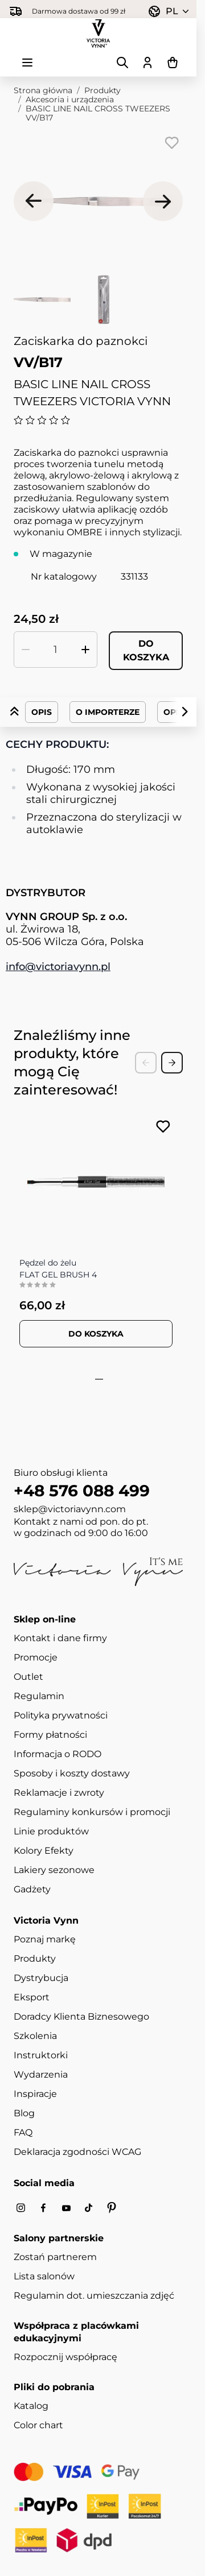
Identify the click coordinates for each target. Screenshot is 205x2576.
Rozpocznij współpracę (65, 2357)
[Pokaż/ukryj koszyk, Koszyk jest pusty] (172, 62)
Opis (41, 712)
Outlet (28, 1676)
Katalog (31, 2405)
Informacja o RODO (57, 1754)
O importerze (108, 712)
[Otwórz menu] (27, 62)
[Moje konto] (147, 62)
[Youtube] (66, 2208)
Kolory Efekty (43, 1850)
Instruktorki (41, 2055)
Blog (24, 2113)
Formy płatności (50, 1734)
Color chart (38, 2425)
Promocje (36, 1657)
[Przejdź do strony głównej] (98, 33)
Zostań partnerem (55, 2257)
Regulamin (39, 1696)
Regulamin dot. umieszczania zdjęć (94, 2295)
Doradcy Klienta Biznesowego (81, 2016)
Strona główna (43, 90)
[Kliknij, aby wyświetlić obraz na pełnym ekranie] (98, 201)
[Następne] (163, 201)
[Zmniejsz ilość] (25, 649)
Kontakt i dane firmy (60, 1638)
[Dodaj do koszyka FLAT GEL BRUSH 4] (96, 1333)
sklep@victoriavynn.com (70, 1509)
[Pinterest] (111, 2208)
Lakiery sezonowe (54, 1870)
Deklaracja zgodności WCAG (77, 2151)
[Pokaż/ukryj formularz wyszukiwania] (122, 62)
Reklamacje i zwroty (59, 1792)
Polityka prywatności (61, 1715)
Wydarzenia (41, 2074)
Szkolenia (35, 2035)
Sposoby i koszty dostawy (72, 1773)
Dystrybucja (41, 1977)
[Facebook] (43, 2208)
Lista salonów (44, 2276)
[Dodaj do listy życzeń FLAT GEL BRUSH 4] (163, 1126)
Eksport (32, 1997)
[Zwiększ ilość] (85, 649)
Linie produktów (51, 1831)
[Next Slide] (172, 1062)
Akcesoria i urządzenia (70, 99)
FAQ (23, 2132)
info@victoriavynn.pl (58, 966)
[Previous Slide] (146, 1062)
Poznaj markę (45, 1939)
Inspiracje (35, 2093)
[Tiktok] (89, 2208)
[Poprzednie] (34, 201)
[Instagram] (20, 2208)
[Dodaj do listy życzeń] (171, 142)
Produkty (102, 90)
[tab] (94, 1379)
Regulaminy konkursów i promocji (92, 1812)
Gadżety (32, 1889)
